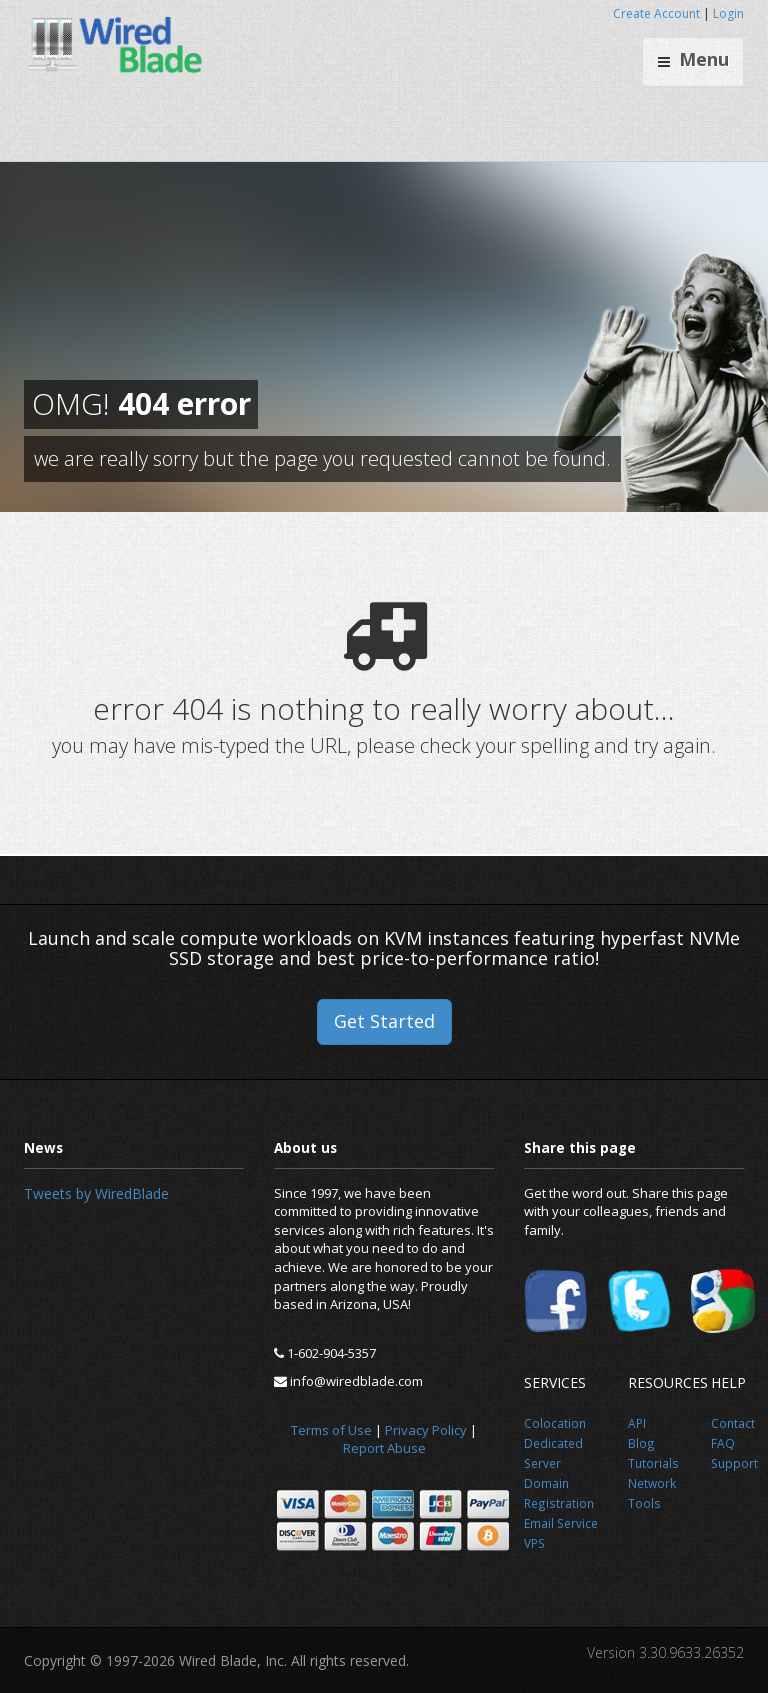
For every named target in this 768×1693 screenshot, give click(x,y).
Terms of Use (331, 1430)
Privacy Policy (426, 1430)
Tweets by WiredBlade (96, 1193)
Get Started (384, 1021)
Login (728, 13)
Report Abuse (384, 1448)
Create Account (656, 13)
